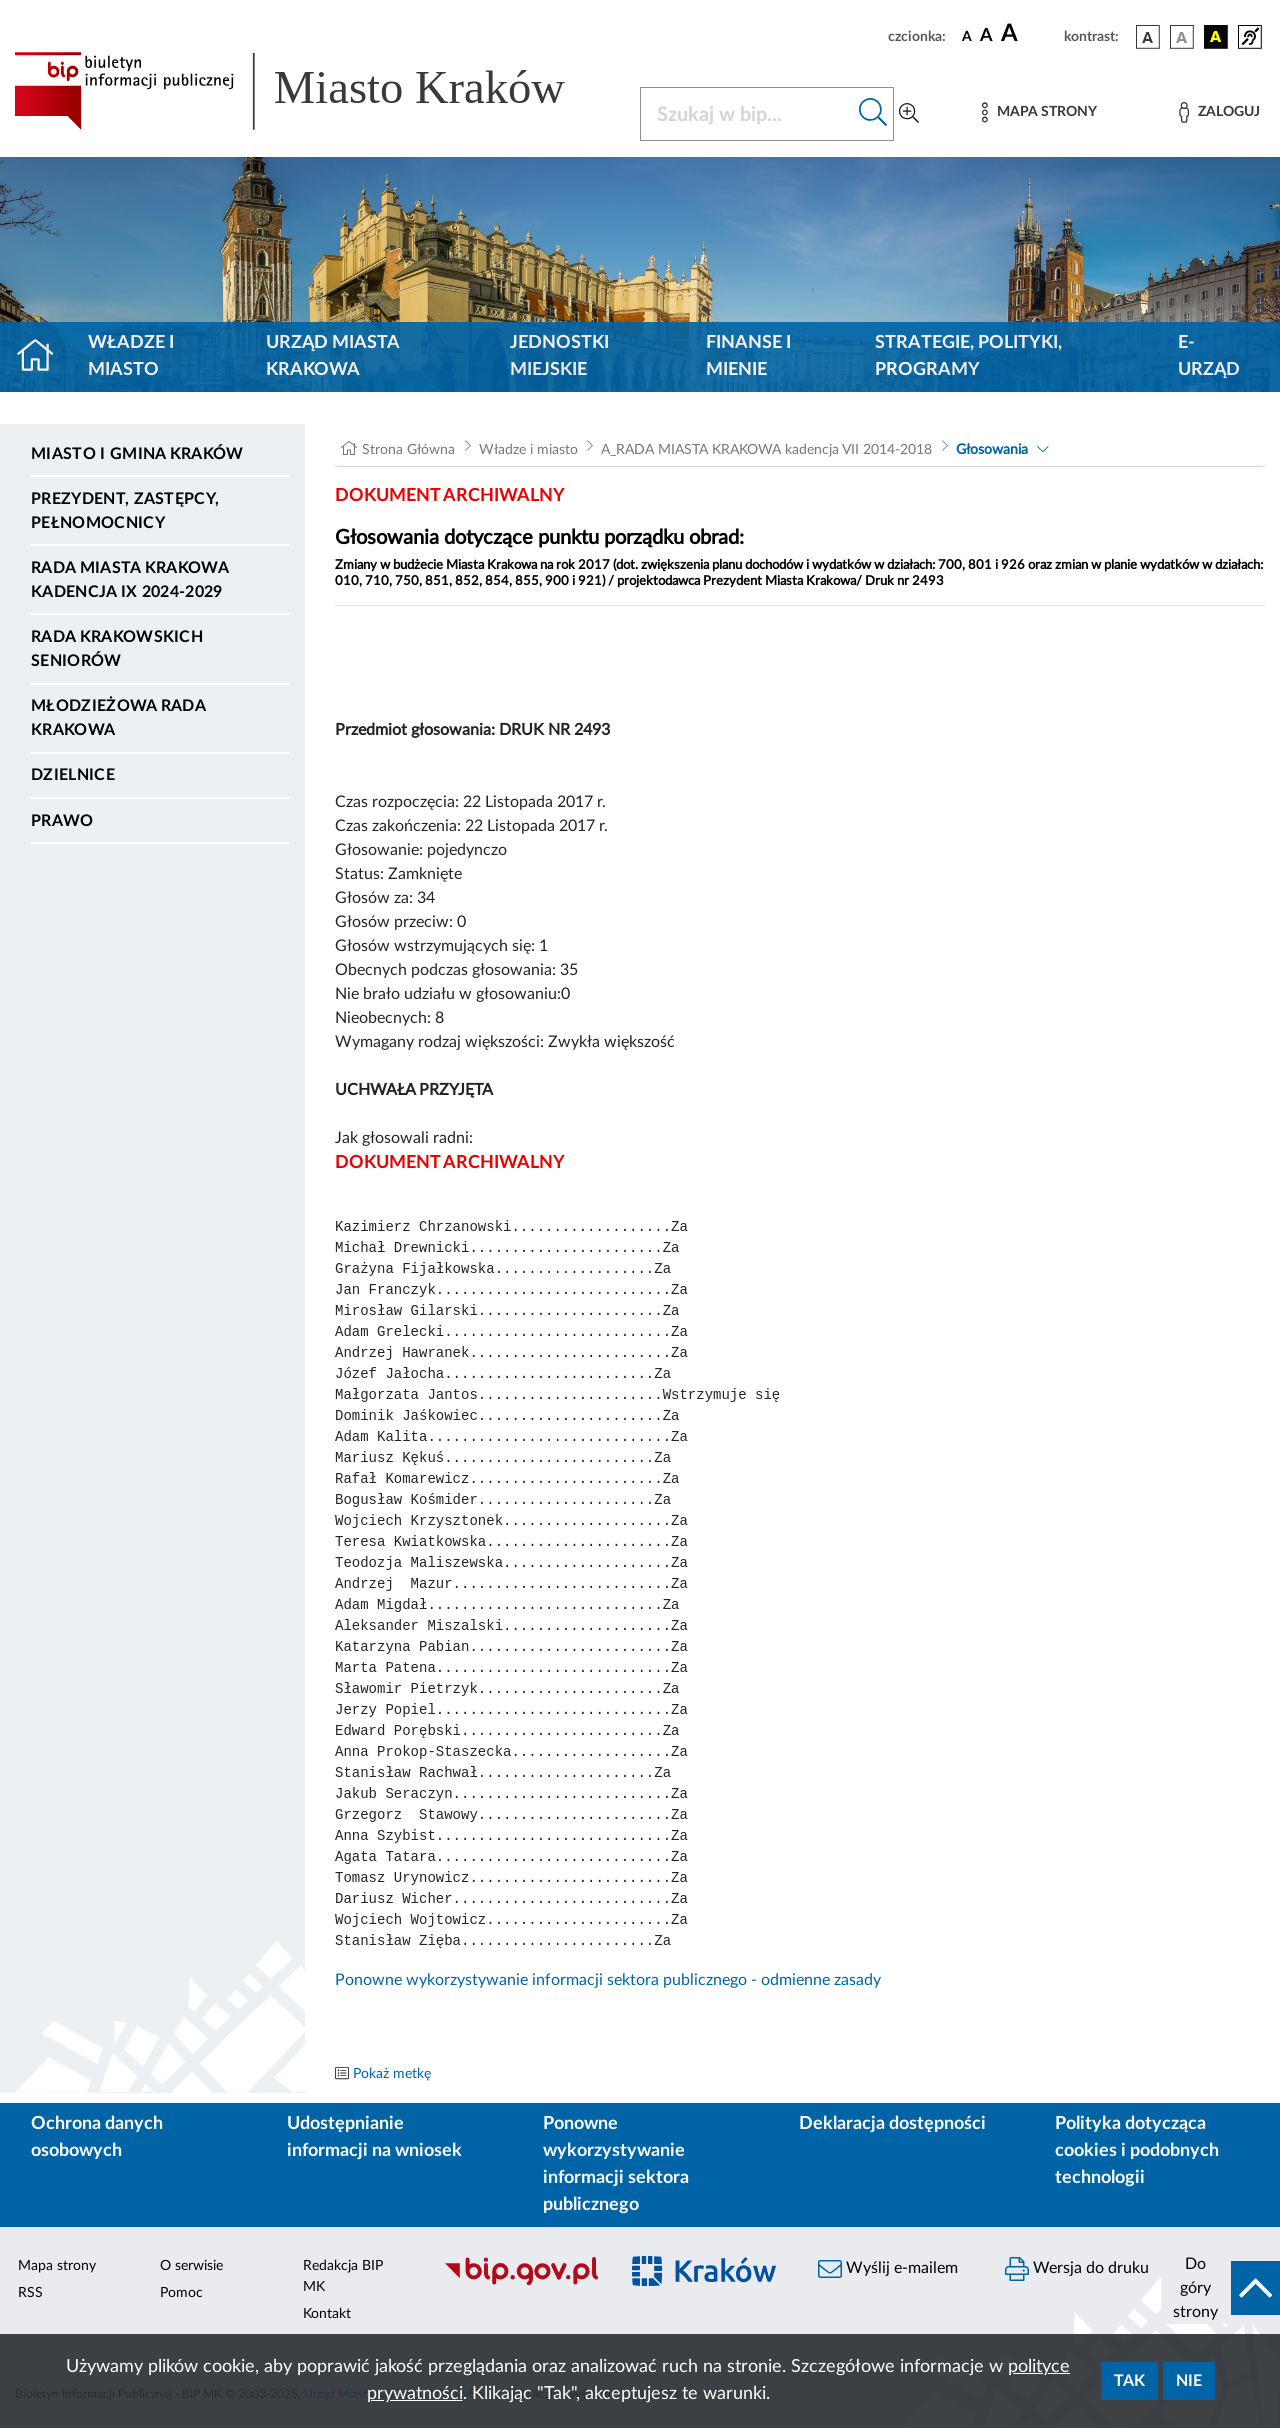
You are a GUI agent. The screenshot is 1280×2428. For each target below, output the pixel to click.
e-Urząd (1209, 356)
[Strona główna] (43, 357)
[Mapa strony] (1039, 112)
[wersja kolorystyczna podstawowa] (1148, 37)
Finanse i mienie (748, 356)
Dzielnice (73, 775)
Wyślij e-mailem (888, 2269)
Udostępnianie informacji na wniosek (374, 2137)
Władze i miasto (131, 356)
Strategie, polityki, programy (968, 356)
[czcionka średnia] (986, 36)
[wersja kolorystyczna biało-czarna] (1182, 37)
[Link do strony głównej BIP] (315, 91)
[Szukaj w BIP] (747, 114)
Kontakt (327, 2314)
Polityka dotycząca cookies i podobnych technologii (1137, 2151)
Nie (1189, 2381)
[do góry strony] (1220, 2288)
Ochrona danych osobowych (97, 2137)
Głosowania (992, 450)
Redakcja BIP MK (343, 2276)
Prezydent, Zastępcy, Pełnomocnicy (125, 511)
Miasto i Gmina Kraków (137, 454)
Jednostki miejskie (559, 356)
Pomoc (181, 2293)
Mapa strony (57, 2266)
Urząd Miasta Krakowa (332, 356)
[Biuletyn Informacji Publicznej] (520, 2282)
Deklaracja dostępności (892, 2124)
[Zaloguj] (1219, 112)
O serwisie (191, 2266)
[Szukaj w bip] (873, 114)
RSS (30, 2293)
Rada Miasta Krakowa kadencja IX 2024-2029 (129, 580)
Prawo (62, 821)
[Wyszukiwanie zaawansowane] (909, 114)
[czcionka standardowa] (967, 36)
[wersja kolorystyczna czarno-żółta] (1216, 37)
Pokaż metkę (392, 2074)
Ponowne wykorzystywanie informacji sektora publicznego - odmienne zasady (608, 1980)
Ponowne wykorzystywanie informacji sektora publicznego (616, 2164)
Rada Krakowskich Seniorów (117, 649)
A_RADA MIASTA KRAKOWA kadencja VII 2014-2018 (766, 450)
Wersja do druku (1077, 2269)
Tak (1129, 2381)
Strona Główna (408, 450)
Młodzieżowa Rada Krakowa (118, 718)
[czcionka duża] (1029, 34)
